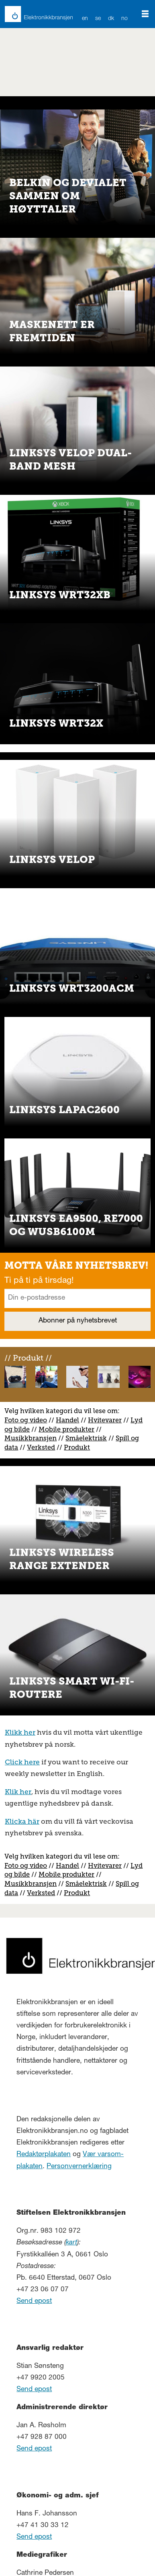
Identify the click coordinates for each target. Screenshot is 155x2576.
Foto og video (25, 1420)
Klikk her (20, 1732)
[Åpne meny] (145, 14)
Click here (22, 1762)
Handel (67, 1420)
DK (111, 19)
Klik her (18, 1792)
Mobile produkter (66, 1429)
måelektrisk (88, 1438)
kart (71, 2243)
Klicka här (22, 1821)
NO (124, 19)
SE (98, 19)
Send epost (34, 2301)
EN (85, 19)
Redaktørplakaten (43, 2154)
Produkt (77, 1447)
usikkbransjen (34, 1438)
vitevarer (108, 1420)
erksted (43, 1447)
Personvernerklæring (79, 2166)
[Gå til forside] (34, 14)
